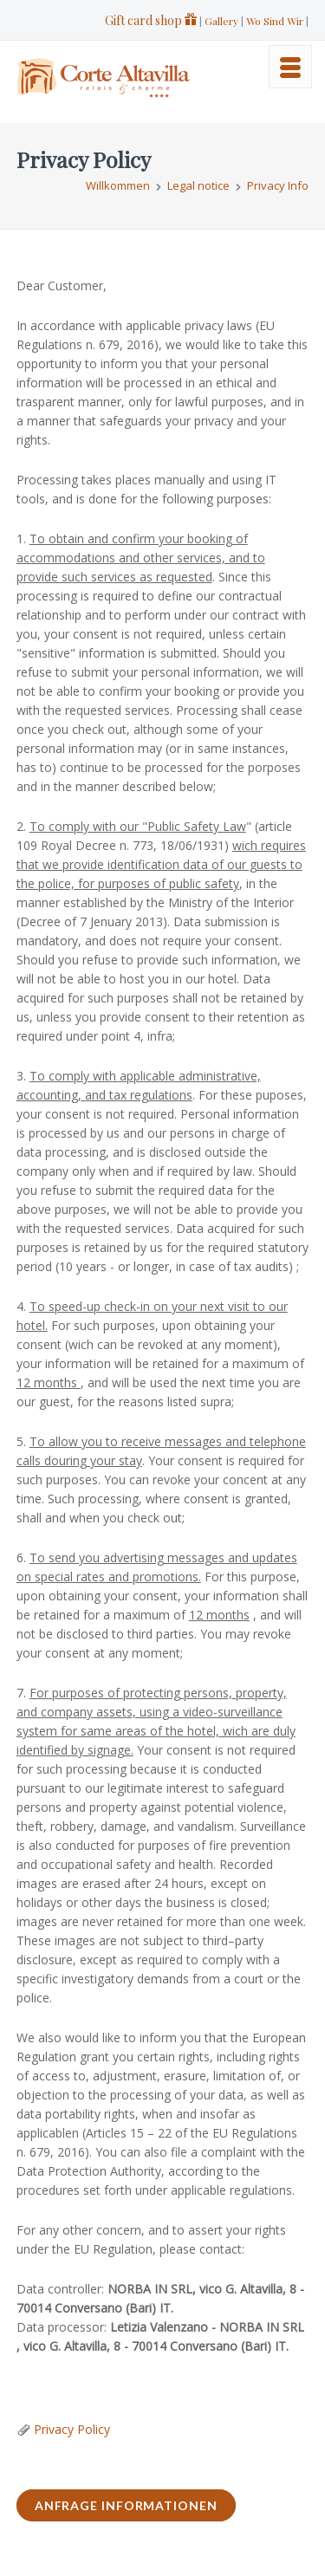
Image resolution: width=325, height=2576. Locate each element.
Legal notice (198, 185)
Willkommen (118, 185)
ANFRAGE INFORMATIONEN (126, 2505)
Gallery (221, 21)
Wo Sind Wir (274, 21)
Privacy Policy (72, 2429)
